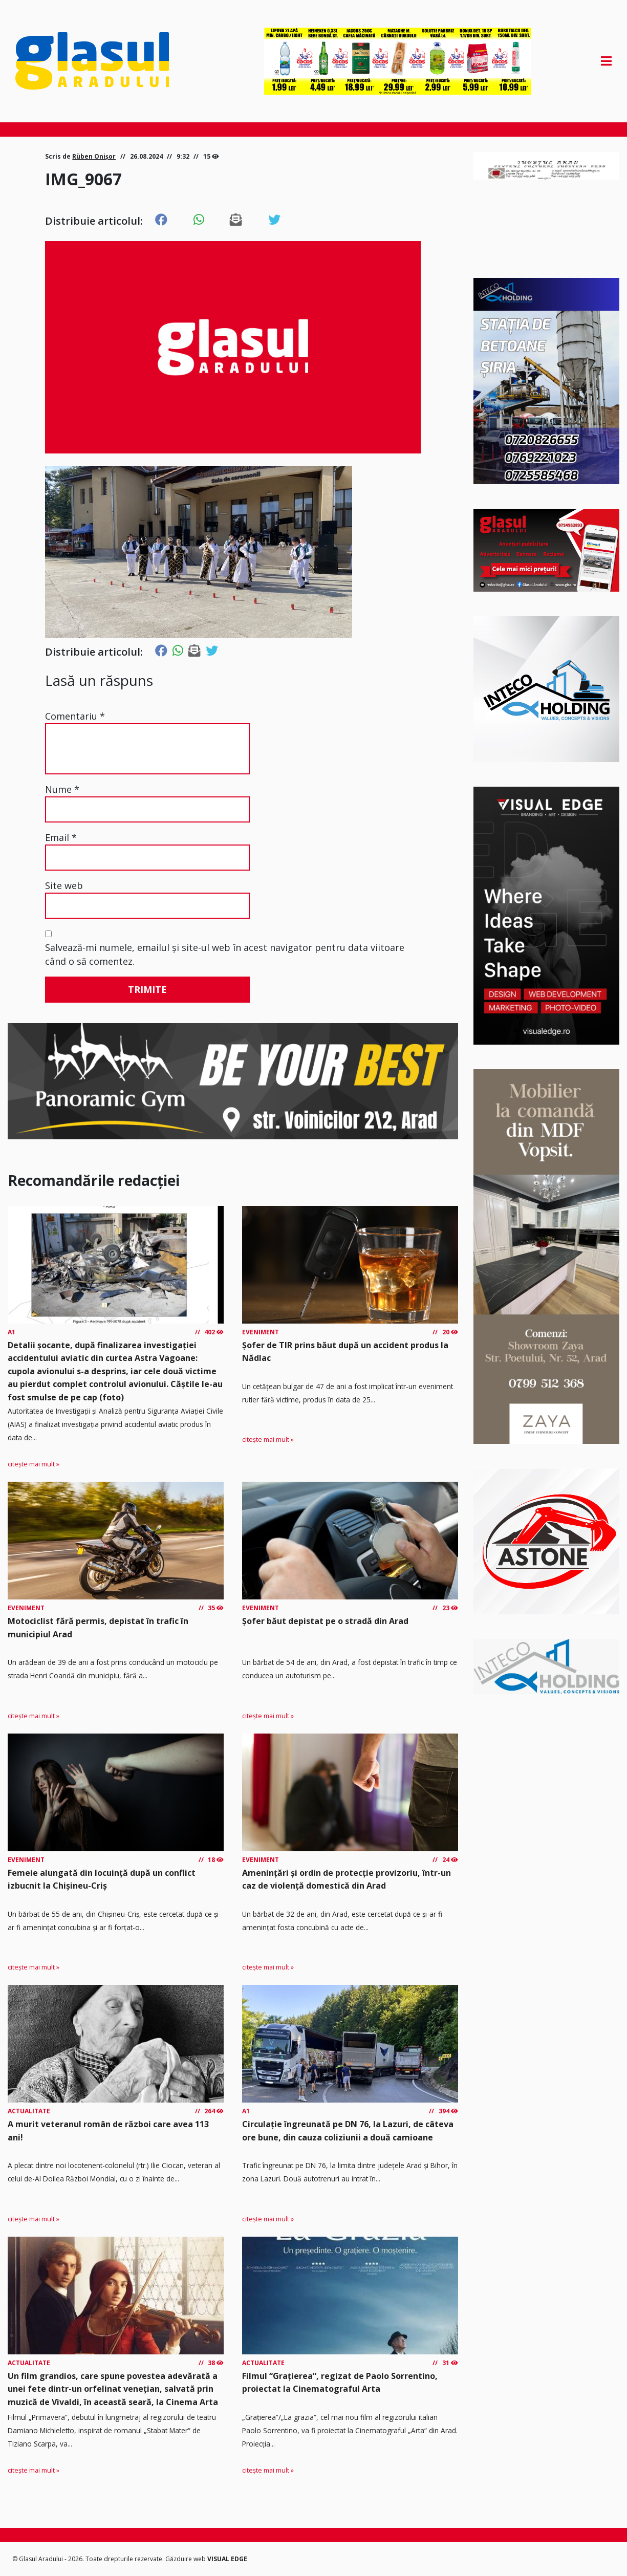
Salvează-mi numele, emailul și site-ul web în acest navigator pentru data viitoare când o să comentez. (224, 954)
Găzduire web (186, 2559)
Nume (62, 789)
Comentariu (75, 716)
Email (61, 837)
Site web (64, 885)
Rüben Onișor (94, 156)
